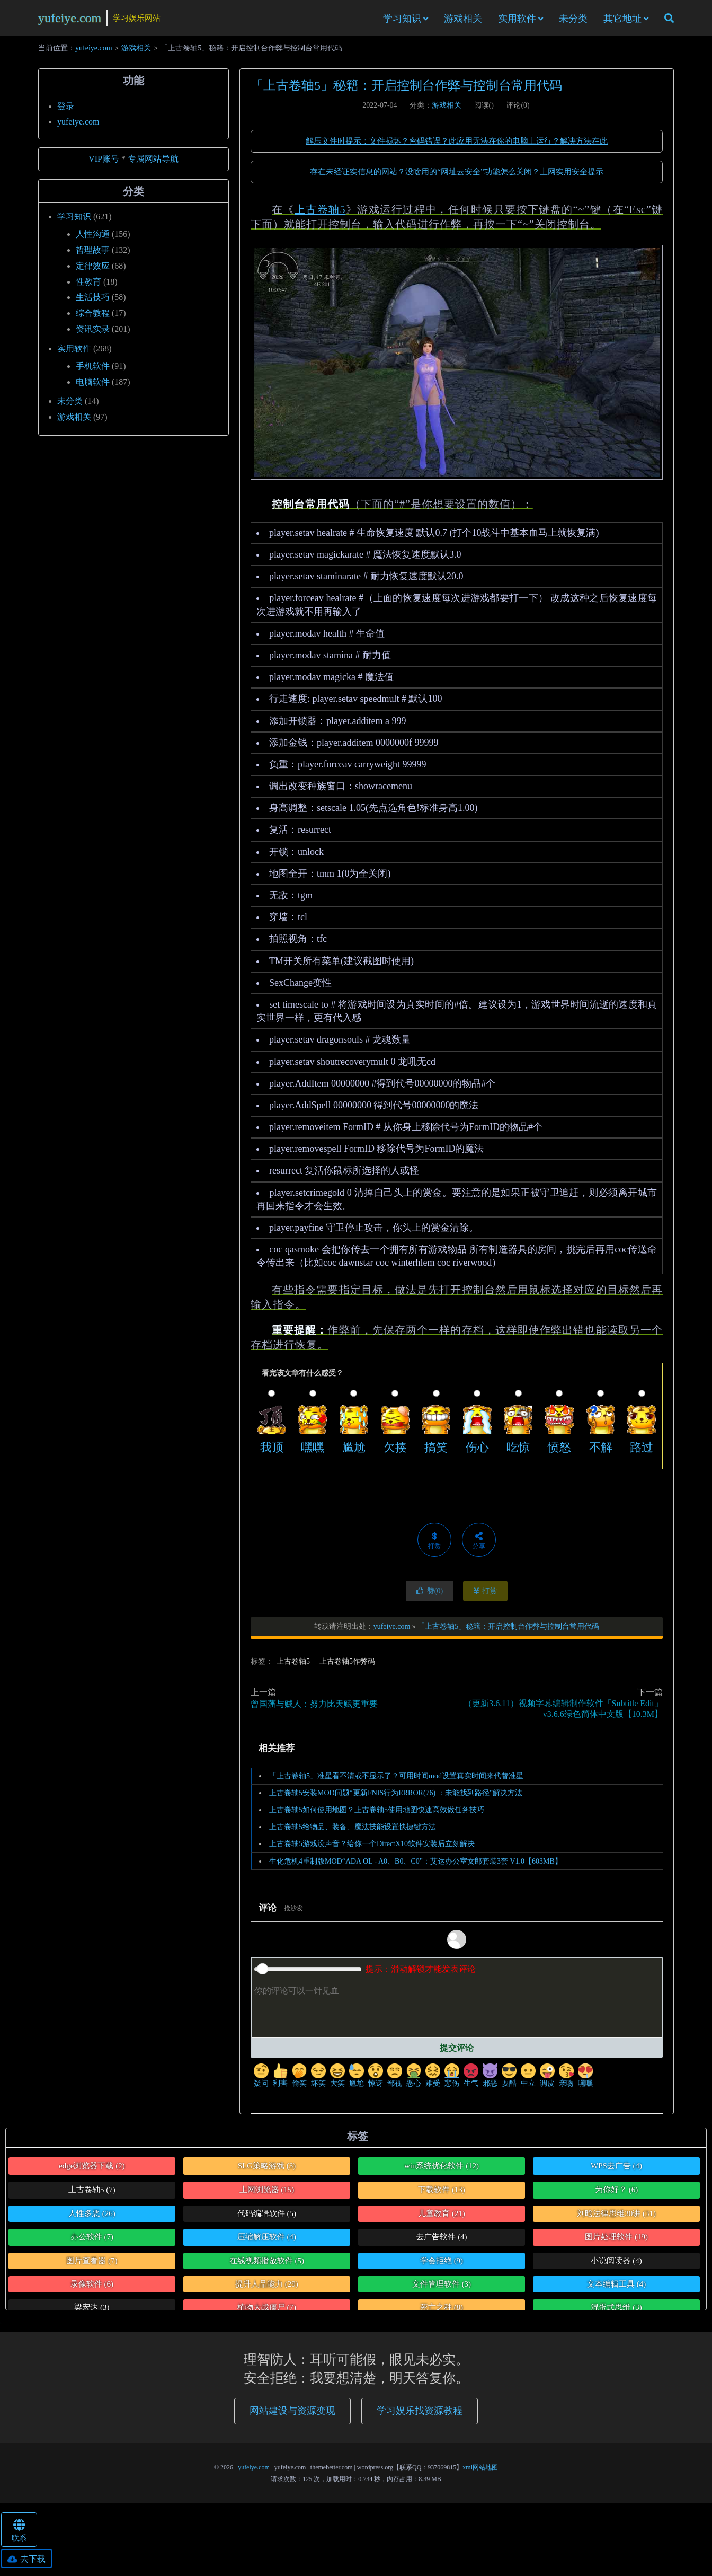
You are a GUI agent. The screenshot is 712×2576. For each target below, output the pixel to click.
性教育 (88, 284)
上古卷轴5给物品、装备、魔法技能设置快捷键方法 (352, 1830)
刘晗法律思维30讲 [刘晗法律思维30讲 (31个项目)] (616, 2216)
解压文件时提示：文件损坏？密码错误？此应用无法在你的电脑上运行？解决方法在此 (457, 144)
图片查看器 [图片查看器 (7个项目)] (91, 2263)
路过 (641, 1450)
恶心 (413, 2078)
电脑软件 (93, 384)
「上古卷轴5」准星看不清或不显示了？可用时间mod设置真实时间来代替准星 (396, 1779)
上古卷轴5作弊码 (347, 1664)
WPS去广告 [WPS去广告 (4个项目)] (616, 2169)
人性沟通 (93, 237)
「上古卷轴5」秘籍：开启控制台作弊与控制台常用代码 (406, 88)
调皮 (547, 2078)
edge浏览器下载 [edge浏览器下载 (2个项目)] (92, 2169)
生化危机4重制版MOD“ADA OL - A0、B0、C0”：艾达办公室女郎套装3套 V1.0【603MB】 (415, 1864)
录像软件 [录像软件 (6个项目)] (91, 2287)
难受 (432, 2078)
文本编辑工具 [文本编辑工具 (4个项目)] (616, 2287)
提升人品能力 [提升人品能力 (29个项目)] (266, 2287)
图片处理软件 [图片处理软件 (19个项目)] (616, 2240)
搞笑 (436, 1450)
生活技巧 (93, 300)
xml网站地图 (480, 2470)
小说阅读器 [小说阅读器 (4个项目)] (616, 2263)
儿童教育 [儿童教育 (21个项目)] (441, 2216)
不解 (600, 1450)
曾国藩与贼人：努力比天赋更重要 (314, 1707)
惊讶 (375, 2078)
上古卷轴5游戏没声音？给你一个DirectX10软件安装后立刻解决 (372, 1847)
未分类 (573, 19)
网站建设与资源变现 (292, 2414)
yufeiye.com (69, 19)
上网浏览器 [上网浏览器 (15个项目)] (267, 2193)
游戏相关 (463, 19)
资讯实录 (93, 332)
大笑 (337, 2078)
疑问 (261, 2078)
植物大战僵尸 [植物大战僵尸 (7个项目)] (266, 2310)
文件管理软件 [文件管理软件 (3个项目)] (441, 2287)
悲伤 (451, 2078)
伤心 (477, 1450)
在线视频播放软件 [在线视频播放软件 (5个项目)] (266, 2263)
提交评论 (457, 2050)
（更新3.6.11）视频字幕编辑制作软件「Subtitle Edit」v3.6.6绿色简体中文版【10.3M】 (563, 1711)
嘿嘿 (312, 1450)
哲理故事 (93, 253)
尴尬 (354, 1450)
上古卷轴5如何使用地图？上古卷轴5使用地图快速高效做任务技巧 (376, 1813)
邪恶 (490, 2078)
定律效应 (93, 268)
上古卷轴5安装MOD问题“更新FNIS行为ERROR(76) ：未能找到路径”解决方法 (395, 1796)
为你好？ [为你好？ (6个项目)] (616, 2193)
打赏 (485, 1594)
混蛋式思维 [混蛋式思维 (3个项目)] (616, 2310)
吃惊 (518, 1450)
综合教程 (93, 316)
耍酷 (509, 2078)
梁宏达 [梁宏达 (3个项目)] (91, 2310)
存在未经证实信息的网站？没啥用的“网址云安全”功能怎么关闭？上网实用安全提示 (456, 175)
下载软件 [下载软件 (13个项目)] (441, 2193)
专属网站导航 (153, 161)
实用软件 (517, 19)
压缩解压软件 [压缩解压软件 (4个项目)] (266, 2240)
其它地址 (622, 19)
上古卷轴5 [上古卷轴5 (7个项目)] (91, 2193)
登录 (65, 109)
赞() (429, 1594)
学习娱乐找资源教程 (419, 2414)
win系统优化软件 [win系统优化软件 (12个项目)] (441, 2169)
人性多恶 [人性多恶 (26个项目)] (91, 2216)
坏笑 (318, 2078)
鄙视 (394, 2078)
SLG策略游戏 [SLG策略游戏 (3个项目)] (267, 2169)
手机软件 (93, 369)
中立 (528, 2078)
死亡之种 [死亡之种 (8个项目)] (441, 2310)
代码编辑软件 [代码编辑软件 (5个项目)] (266, 2216)
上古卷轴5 (320, 212)
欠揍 (395, 1450)
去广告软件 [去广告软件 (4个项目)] (441, 2240)
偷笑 (299, 2078)
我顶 (271, 1450)
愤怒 (559, 1450)
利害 (280, 2078)
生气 (471, 2078)
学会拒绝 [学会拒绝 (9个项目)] (441, 2263)
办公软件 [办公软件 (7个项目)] (91, 2240)
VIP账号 (103, 161)
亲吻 (566, 2078)
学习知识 (402, 19)
